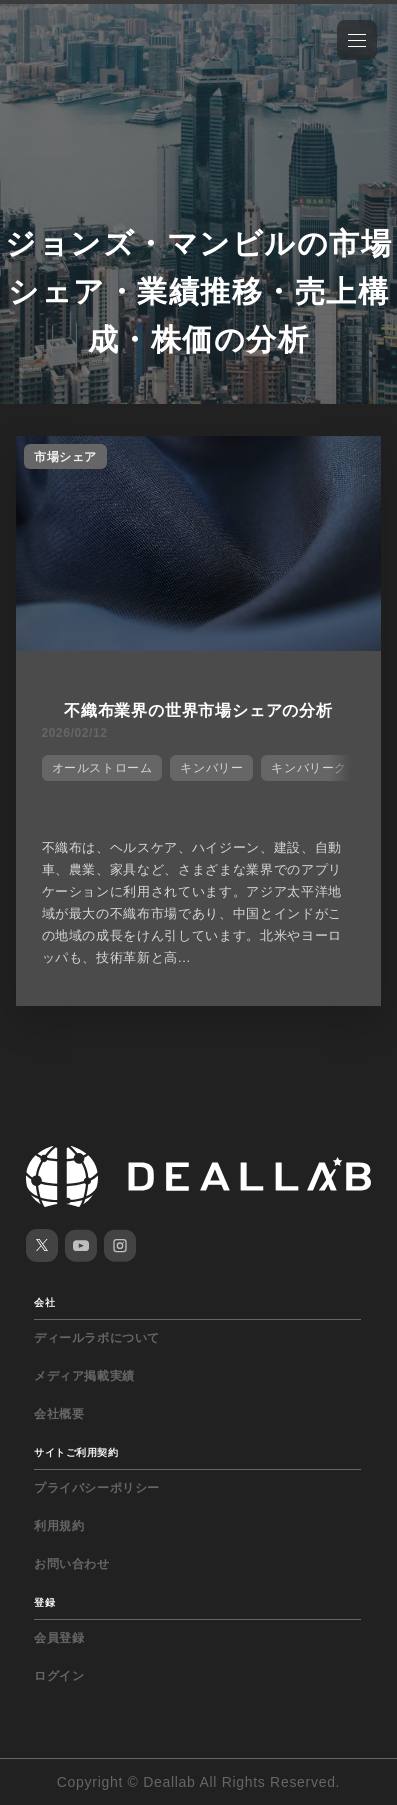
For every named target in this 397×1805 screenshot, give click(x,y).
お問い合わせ (72, 1564)
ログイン (59, 1676)
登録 (44, 1602)
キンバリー (211, 768)
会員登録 (59, 1638)
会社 (44, 1302)
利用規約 (59, 1526)
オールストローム (102, 768)
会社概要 (59, 1414)
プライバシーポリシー (97, 1488)
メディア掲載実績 (84, 1376)
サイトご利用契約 (76, 1452)
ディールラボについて (97, 1338)
